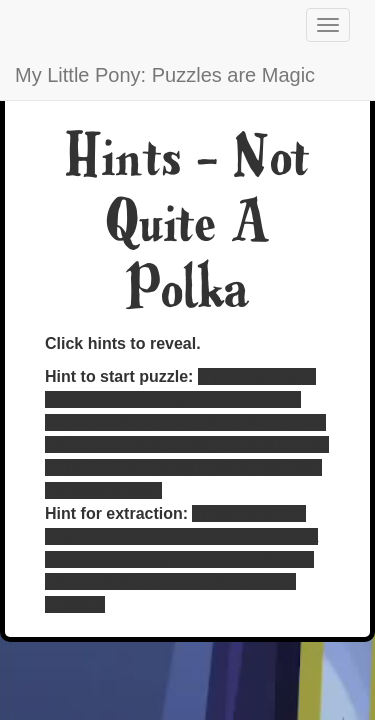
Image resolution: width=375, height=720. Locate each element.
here (124, 399)
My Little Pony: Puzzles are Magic (165, 75)
